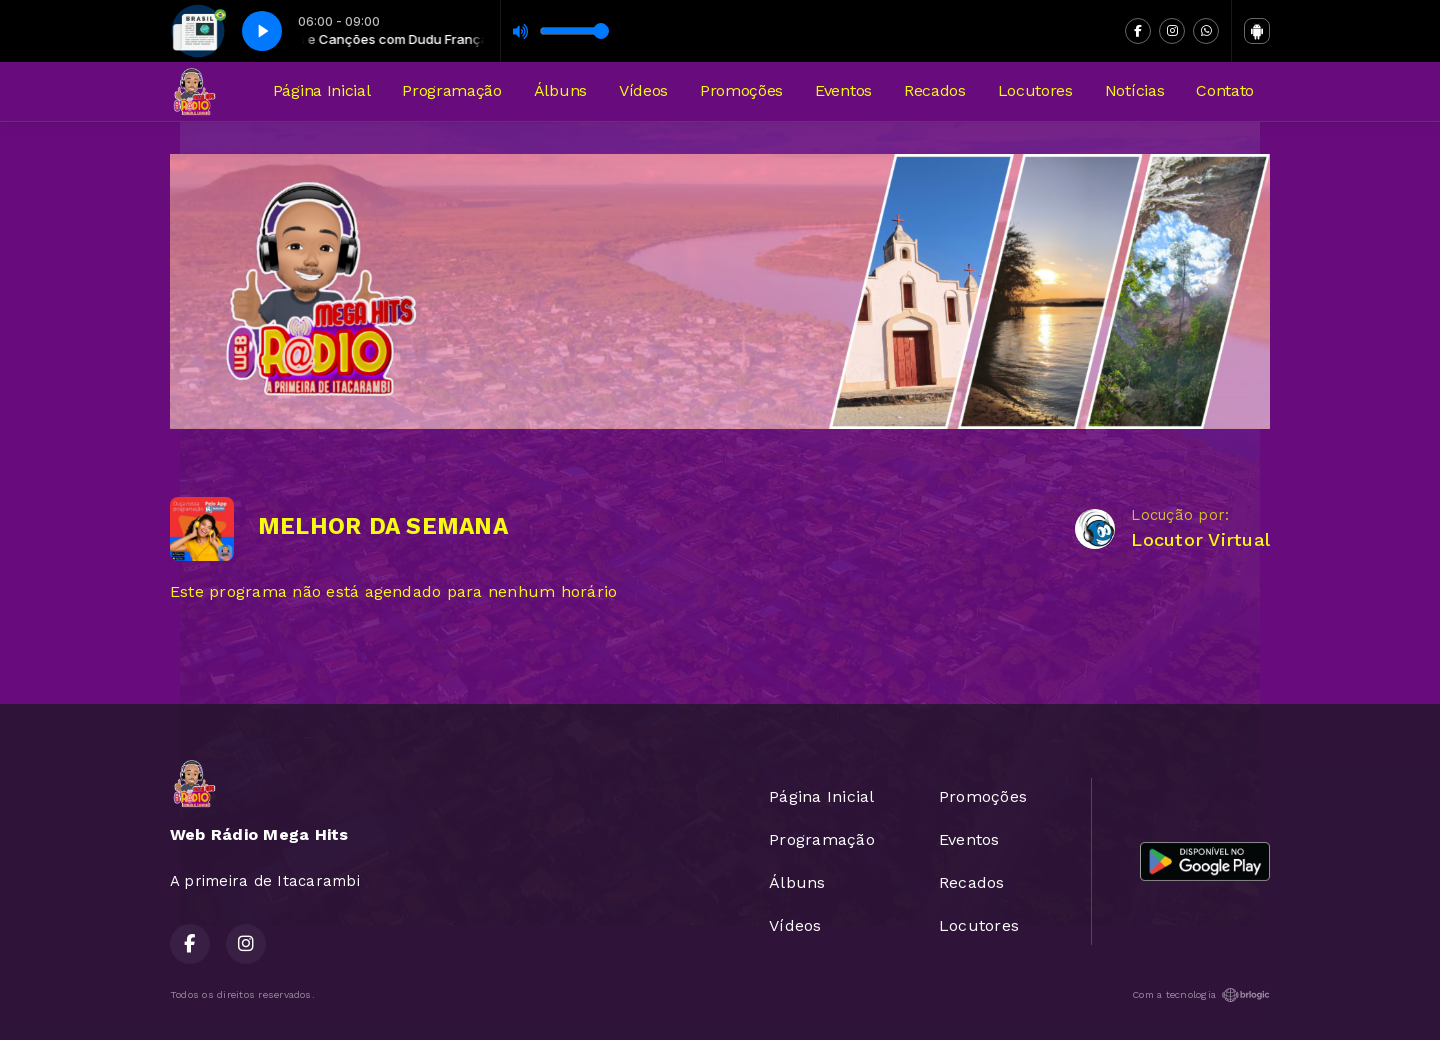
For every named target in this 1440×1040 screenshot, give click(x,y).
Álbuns (560, 90)
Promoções (741, 90)
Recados (935, 90)
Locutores (1035, 90)
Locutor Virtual (1200, 539)
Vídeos (643, 90)
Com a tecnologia (1201, 995)
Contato (1225, 90)
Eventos (843, 90)
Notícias (1134, 90)
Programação (451, 90)
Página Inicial (322, 90)
